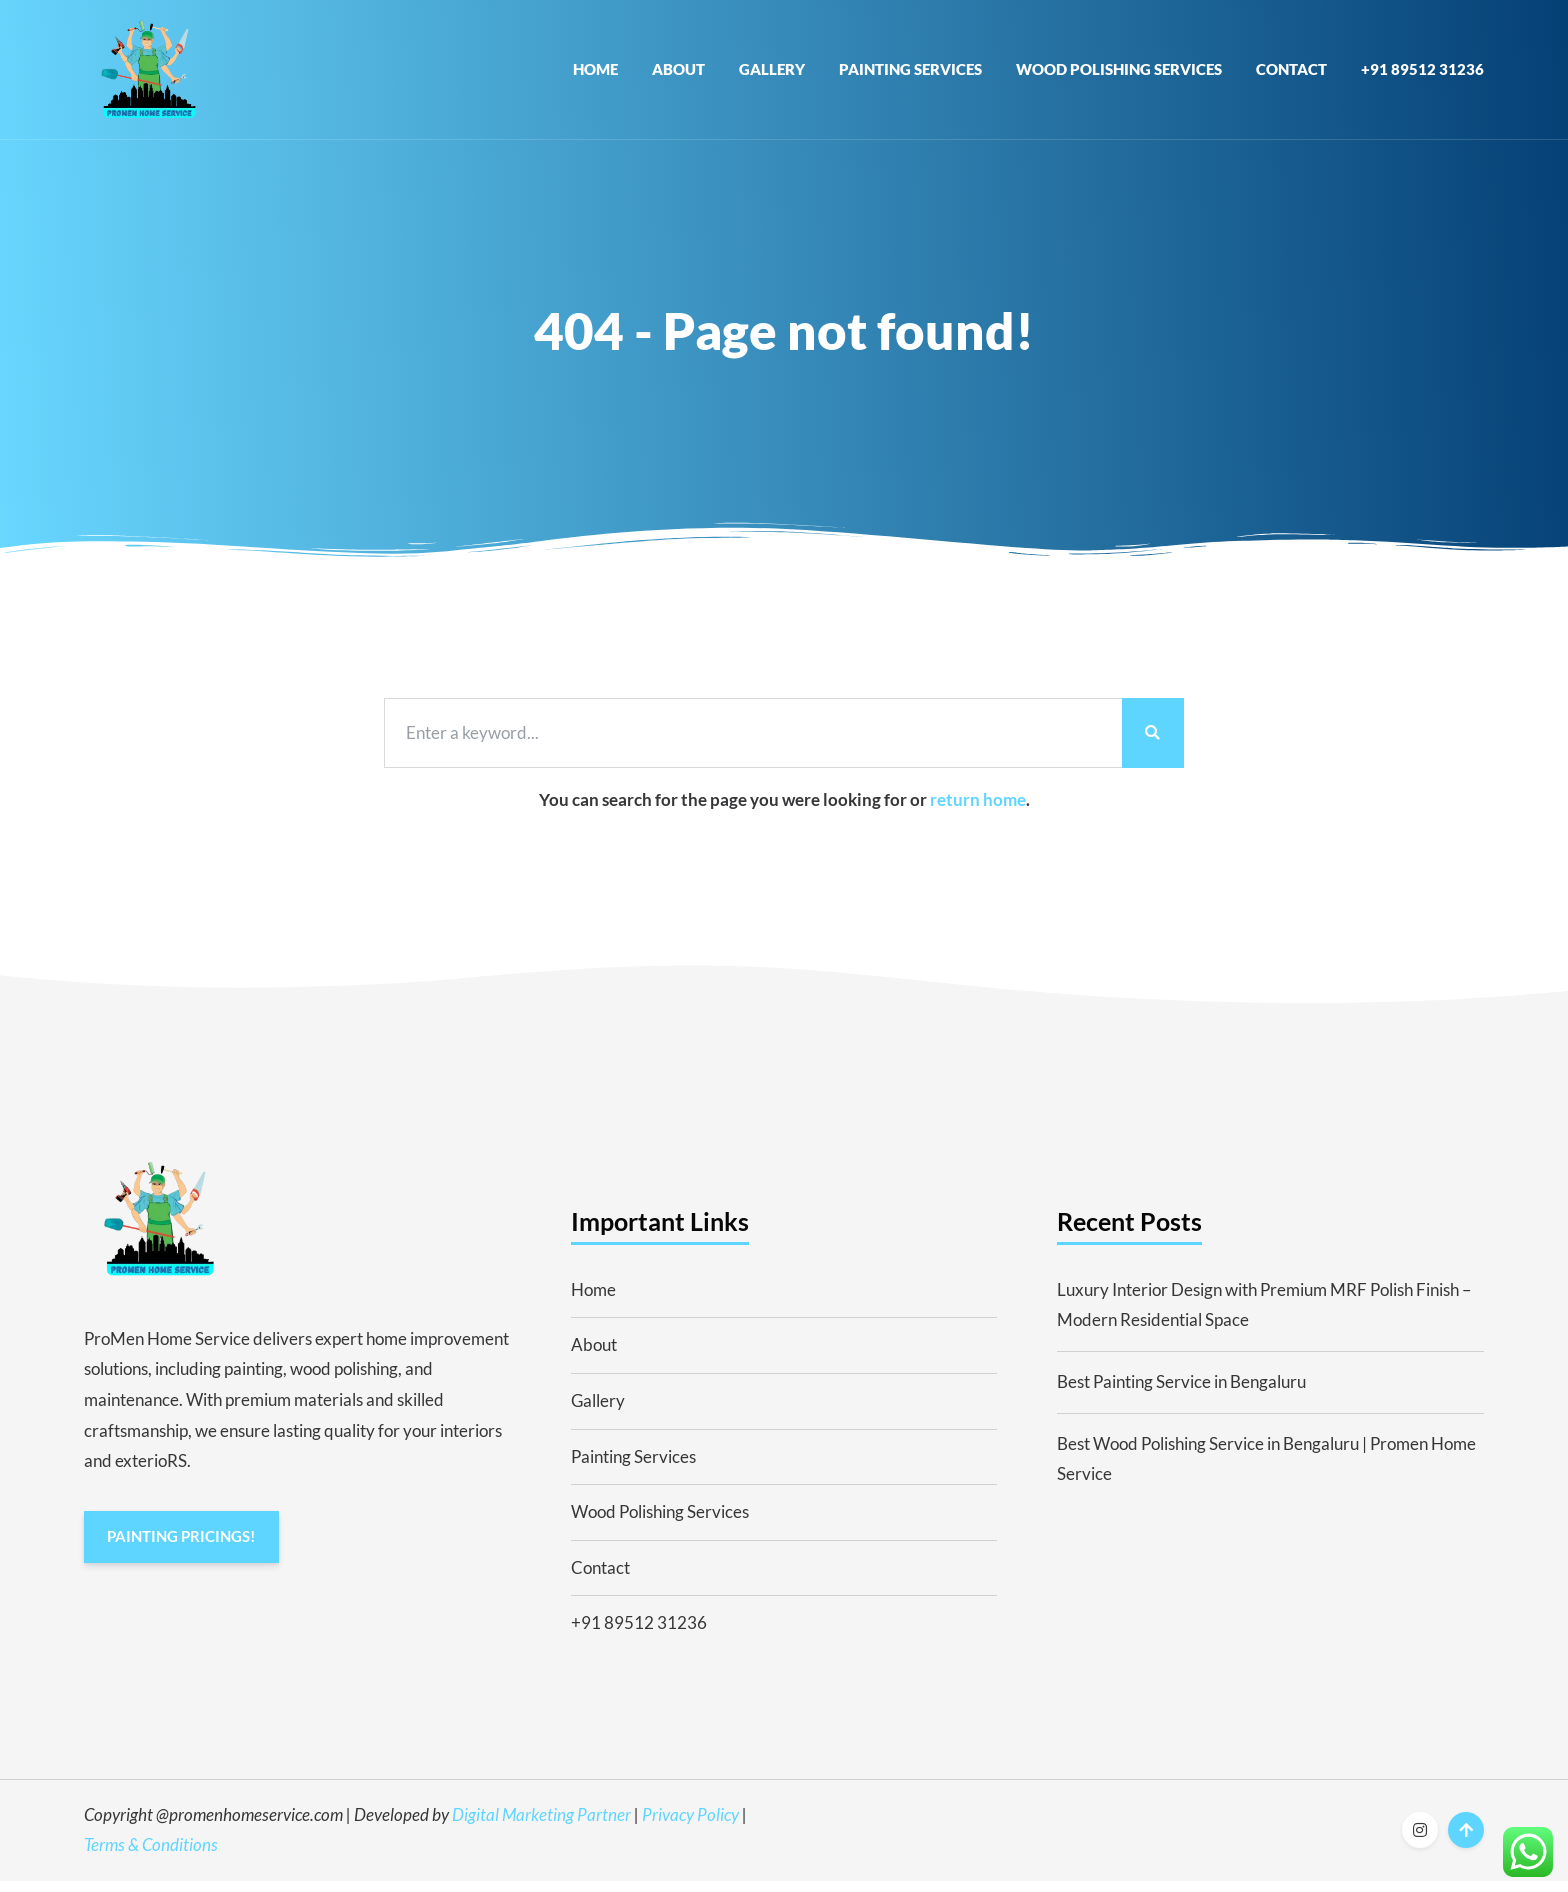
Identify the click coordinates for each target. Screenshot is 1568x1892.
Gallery (772, 74)
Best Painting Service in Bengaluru (1181, 1392)
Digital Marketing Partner (541, 1825)
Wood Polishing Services (1119, 74)
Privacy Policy (690, 1825)
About (678, 74)
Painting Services (910, 74)
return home (978, 810)
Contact (1291, 74)
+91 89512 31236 (1422, 74)
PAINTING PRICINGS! (182, 1549)
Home (595, 74)
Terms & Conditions (151, 1856)
